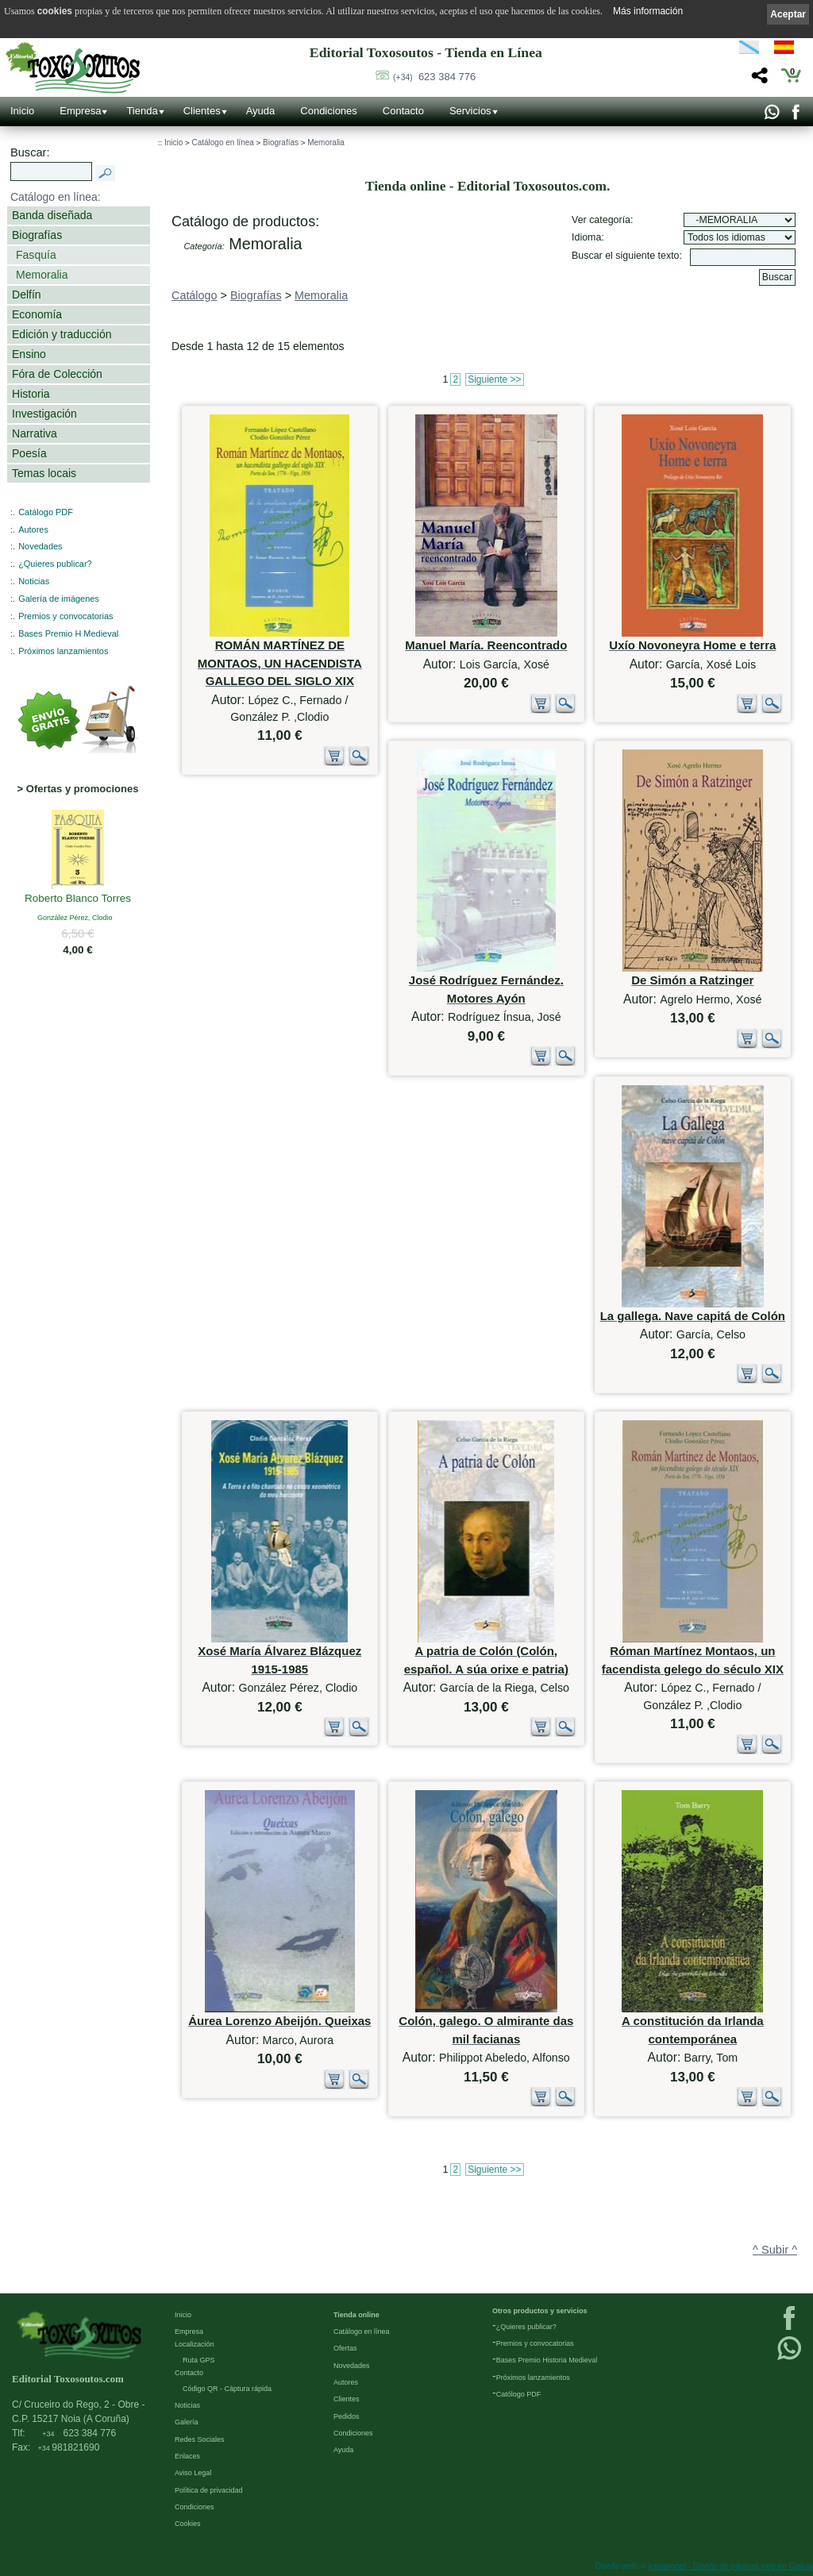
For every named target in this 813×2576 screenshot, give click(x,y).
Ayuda (260, 111)
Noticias (33, 581)
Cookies (188, 2524)
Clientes (202, 111)
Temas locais (44, 473)
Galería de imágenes (58, 598)
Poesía (29, 453)
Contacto (403, 111)
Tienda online (356, 2315)
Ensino (29, 354)
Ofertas (345, 2348)
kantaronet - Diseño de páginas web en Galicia (731, 2566)
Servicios (470, 111)
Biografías (37, 235)
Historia (31, 393)
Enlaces (187, 2456)
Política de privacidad (209, 2490)
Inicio (22, 111)
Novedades (40, 546)
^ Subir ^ (775, 2249)
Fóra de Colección (57, 374)
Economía (37, 314)
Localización (194, 2344)
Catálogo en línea (222, 142)
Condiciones (328, 111)
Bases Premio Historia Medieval (547, 2360)
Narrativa (34, 433)
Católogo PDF (518, 2394)
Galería (186, 2422)
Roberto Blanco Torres (78, 899)
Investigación (44, 413)
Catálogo (194, 295)
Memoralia (42, 274)
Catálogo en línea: (55, 197)
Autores (33, 529)
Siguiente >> (494, 379)
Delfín (26, 294)
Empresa (80, 111)
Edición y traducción (62, 334)
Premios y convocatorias (65, 616)
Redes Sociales (200, 2439)
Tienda (141, 111)
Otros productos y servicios (540, 2311)
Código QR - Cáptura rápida (227, 2389)
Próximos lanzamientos (63, 651)
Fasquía (36, 254)
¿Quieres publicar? (55, 563)
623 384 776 (434, 77)
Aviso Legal (193, 2473)
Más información (648, 11)
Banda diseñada (52, 215)
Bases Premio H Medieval (68, 633)
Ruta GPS (199, 2360)
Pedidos (346, 2416)
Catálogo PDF (45, 512)
